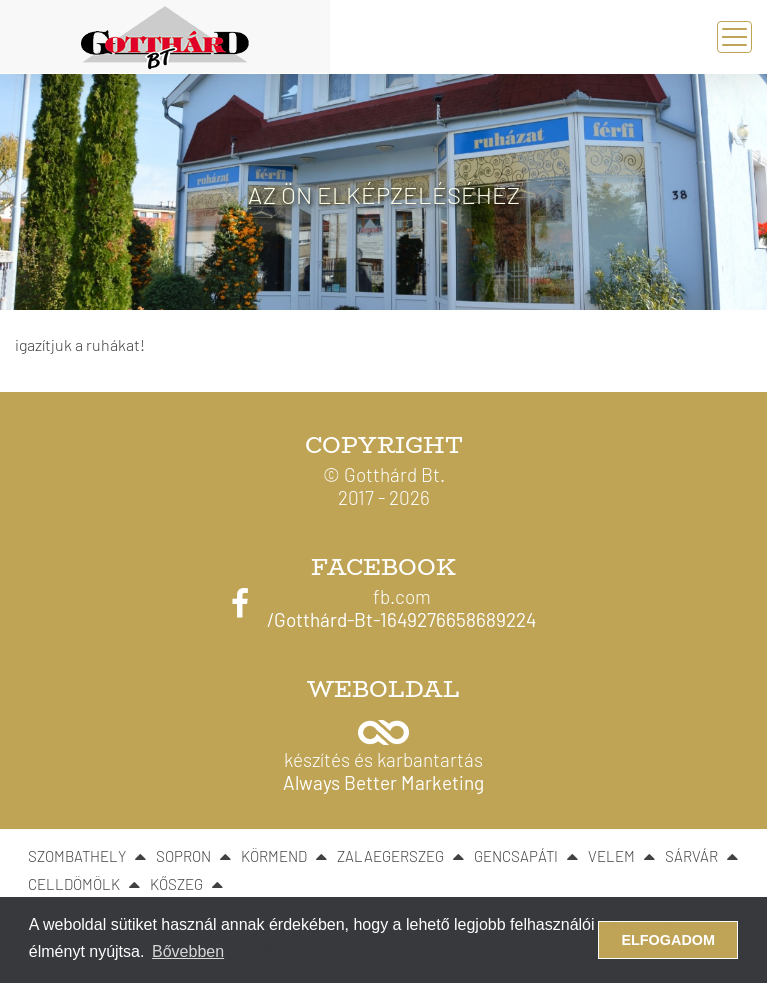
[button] (383, 750)
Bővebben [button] (188, 951)
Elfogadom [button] (668, 940)
